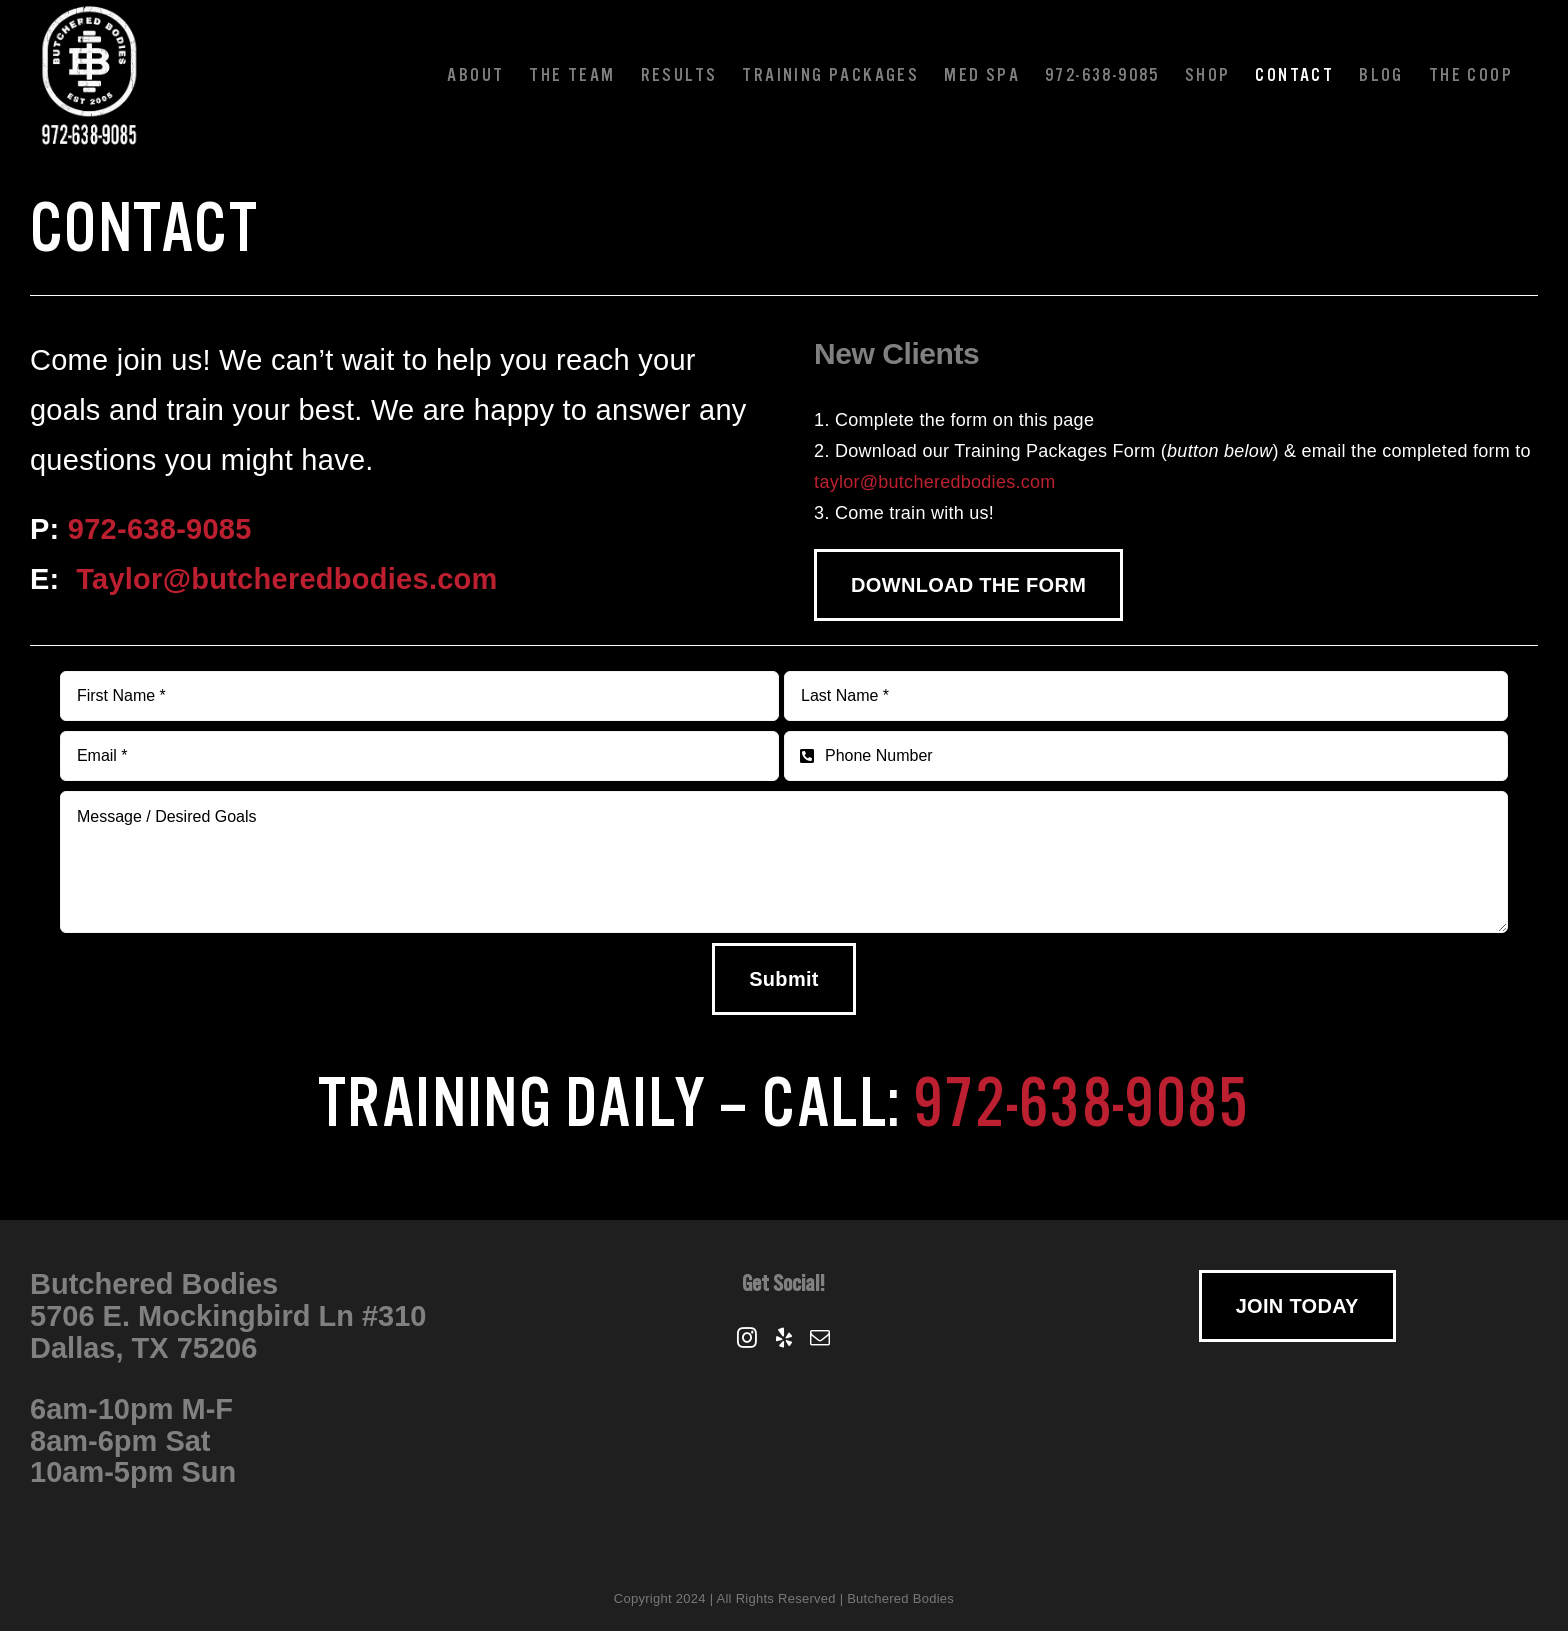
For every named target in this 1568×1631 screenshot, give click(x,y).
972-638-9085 (160, 529)
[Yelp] (784, 1338)
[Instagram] (747, 1338)
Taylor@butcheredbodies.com (287, 579)
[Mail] (820, 1338)
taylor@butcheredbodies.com (934, 482)
